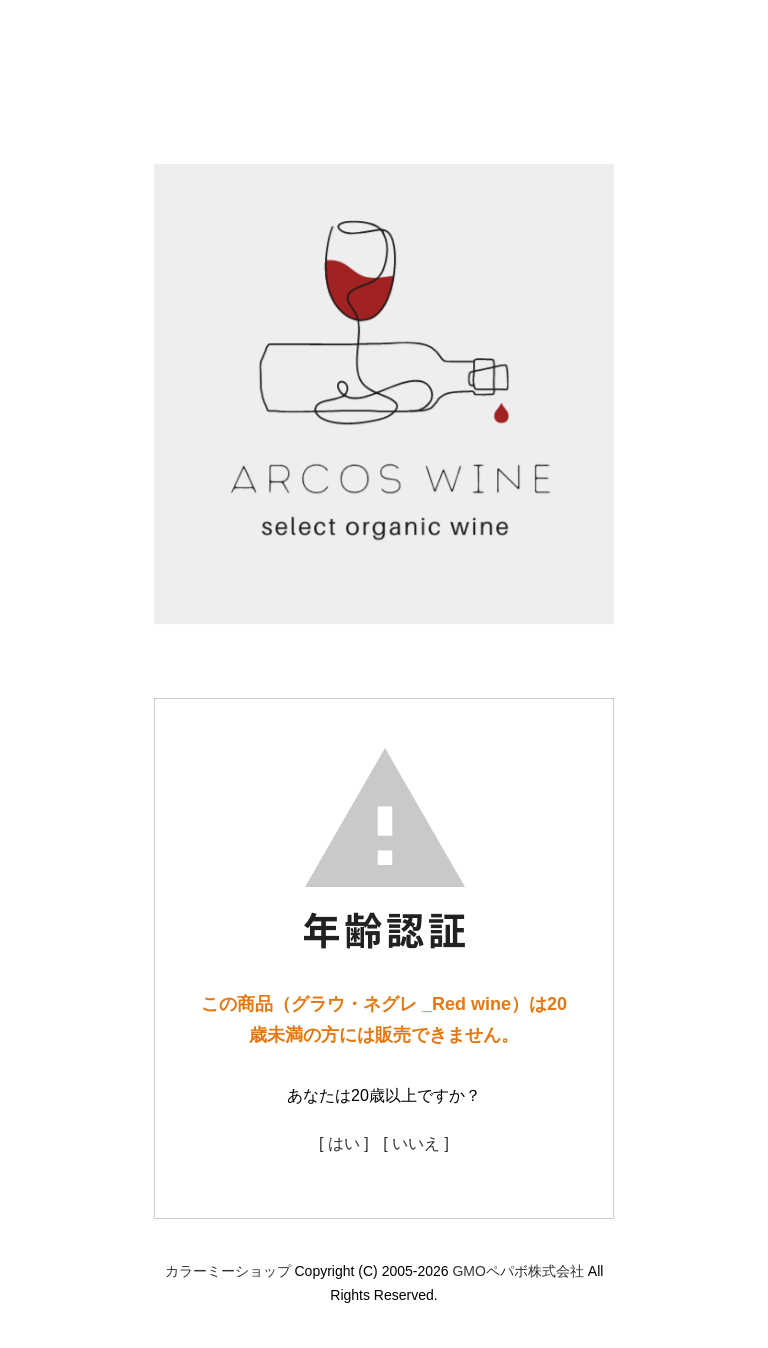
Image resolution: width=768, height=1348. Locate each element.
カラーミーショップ (228, 1271)
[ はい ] (344, 1143)
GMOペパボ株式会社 (517, 1271)
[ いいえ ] (416, 1143)
